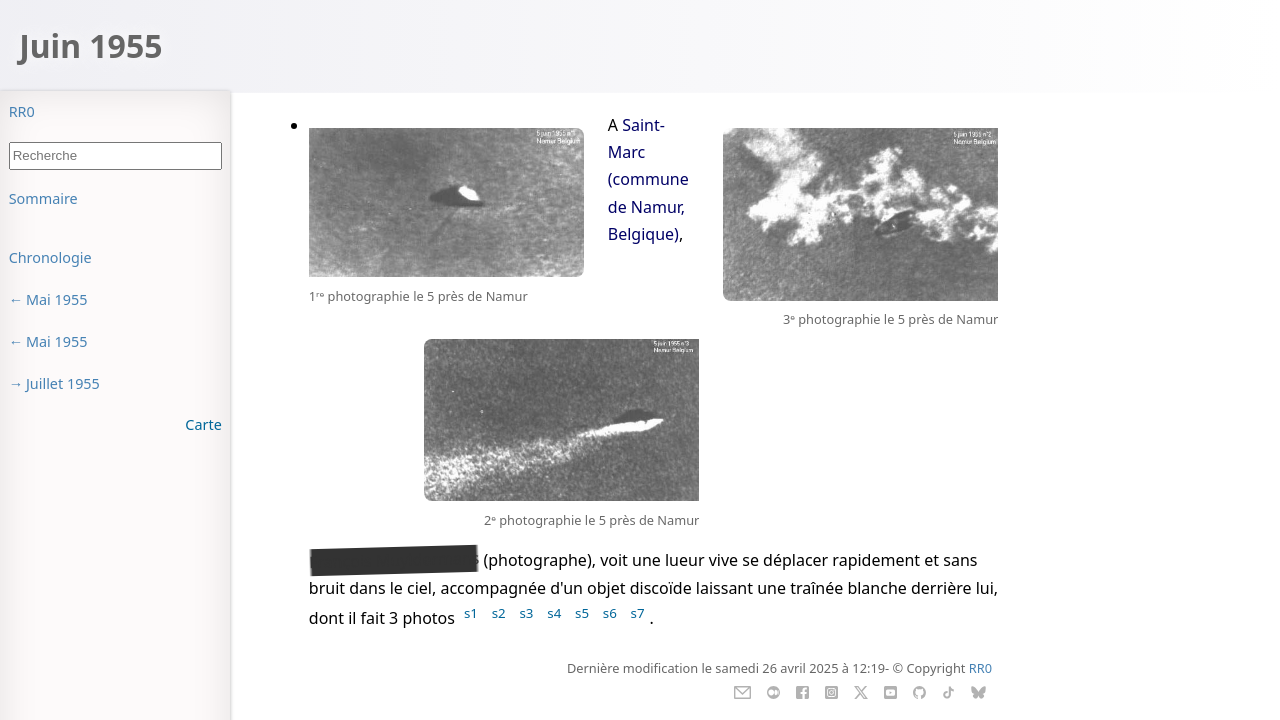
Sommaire (43, 198)
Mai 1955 (57, 299)
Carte (203, 424)
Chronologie (50, 257)
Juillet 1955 (63, 383)
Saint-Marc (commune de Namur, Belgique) (648, 179)
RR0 (22, 111)
